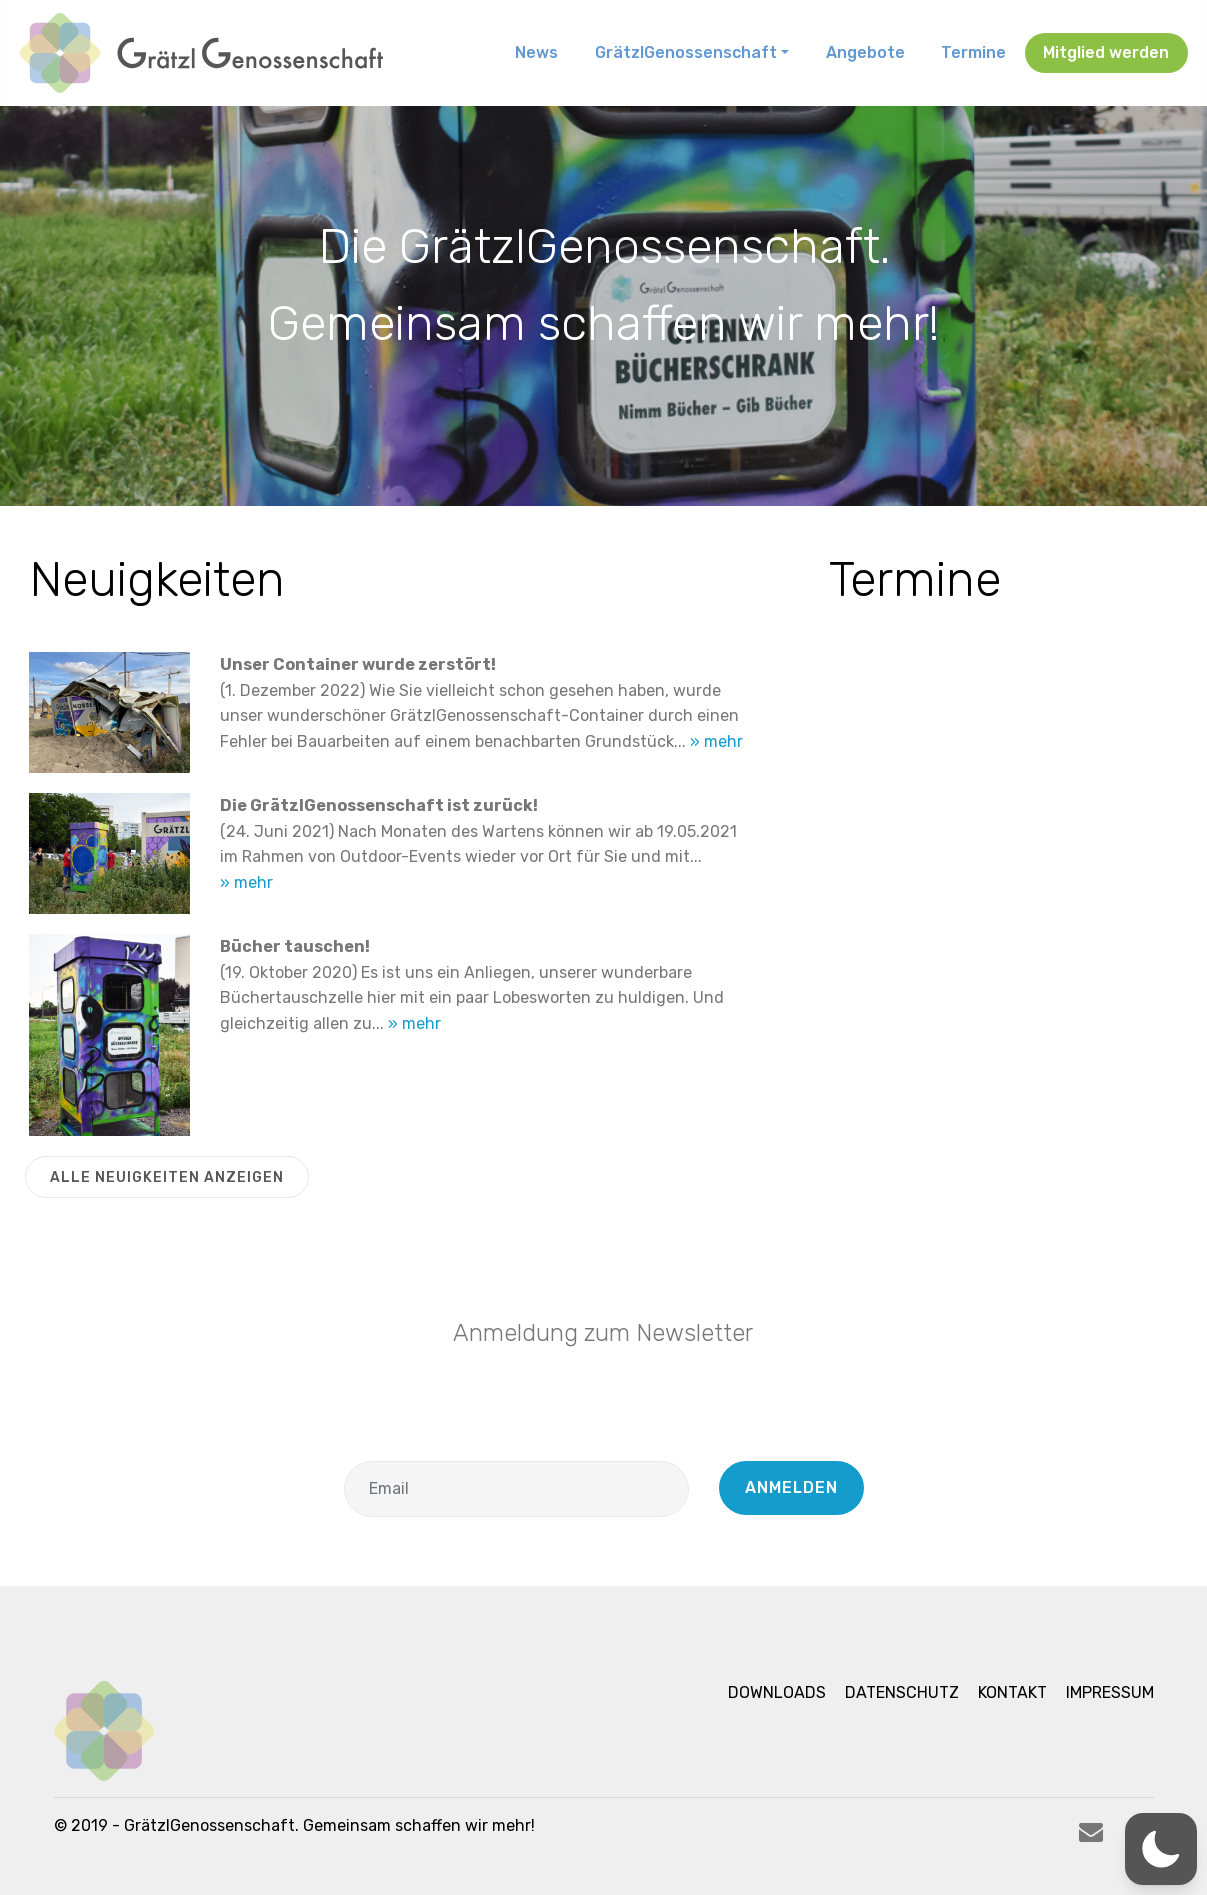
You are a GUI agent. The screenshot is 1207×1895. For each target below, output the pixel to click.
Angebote (865, 52)
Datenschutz (902, 1692)
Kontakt (1012, 1692)
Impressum (1110, 1692)
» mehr (716, 741)
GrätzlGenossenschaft (686, 52)
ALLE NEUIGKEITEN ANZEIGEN (167, 1177)
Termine (973, 52)
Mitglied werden (1106, 52)
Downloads (777, 1692)
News (536, 52)
